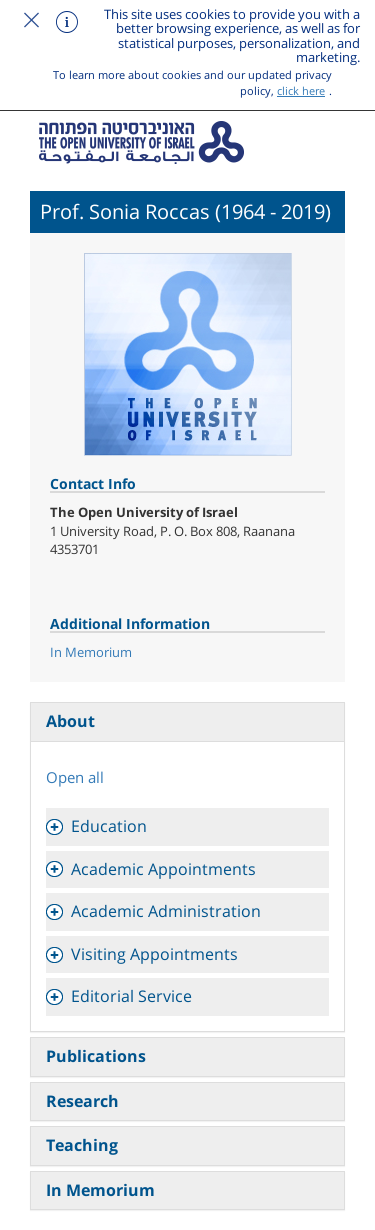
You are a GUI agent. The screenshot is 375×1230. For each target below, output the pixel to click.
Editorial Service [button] (131, 996)
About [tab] (70, 721)
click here (301, 90)
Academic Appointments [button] (163, 869)
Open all (75, 777)
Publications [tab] (96, 1056)
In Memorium (91, 652)
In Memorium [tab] (100, 1190)
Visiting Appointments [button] (154, 954)
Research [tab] (82, 1101)
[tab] (187, 827)
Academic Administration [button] (166, 911)
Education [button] (109, 826)
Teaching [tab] (82, 1145)
